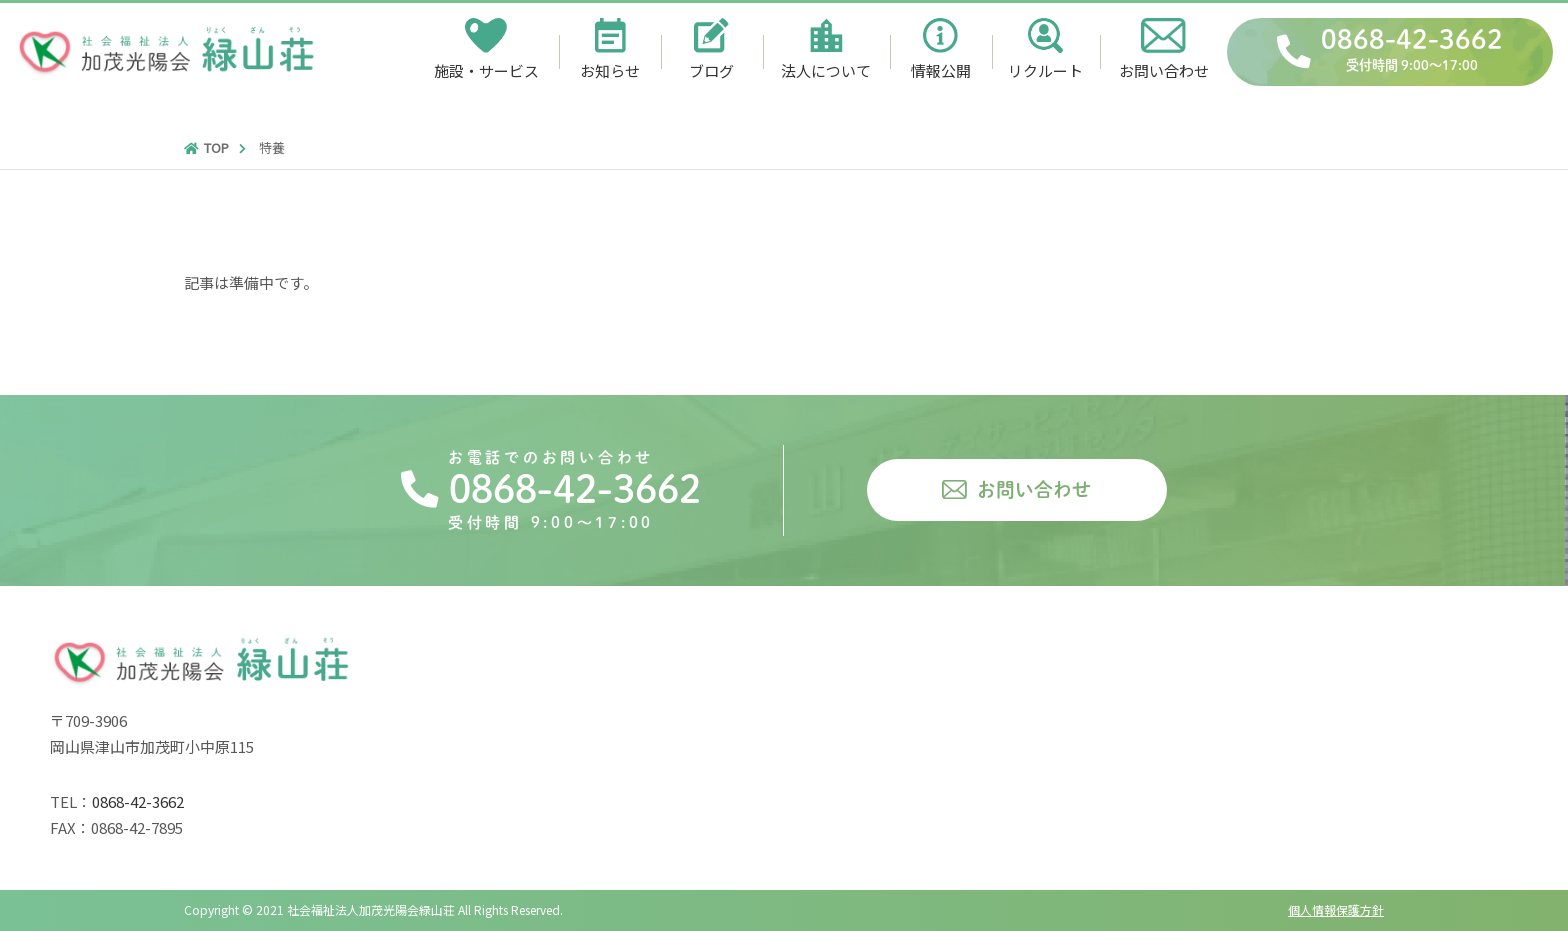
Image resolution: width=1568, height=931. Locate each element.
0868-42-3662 (1412, 52)
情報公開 (941, 70)
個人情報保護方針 (1336, 909)
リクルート (1045, 70)
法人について (826, 70)
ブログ (711, 70)
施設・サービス (486, 70)
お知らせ (610, 70)
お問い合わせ (1164, 70)
